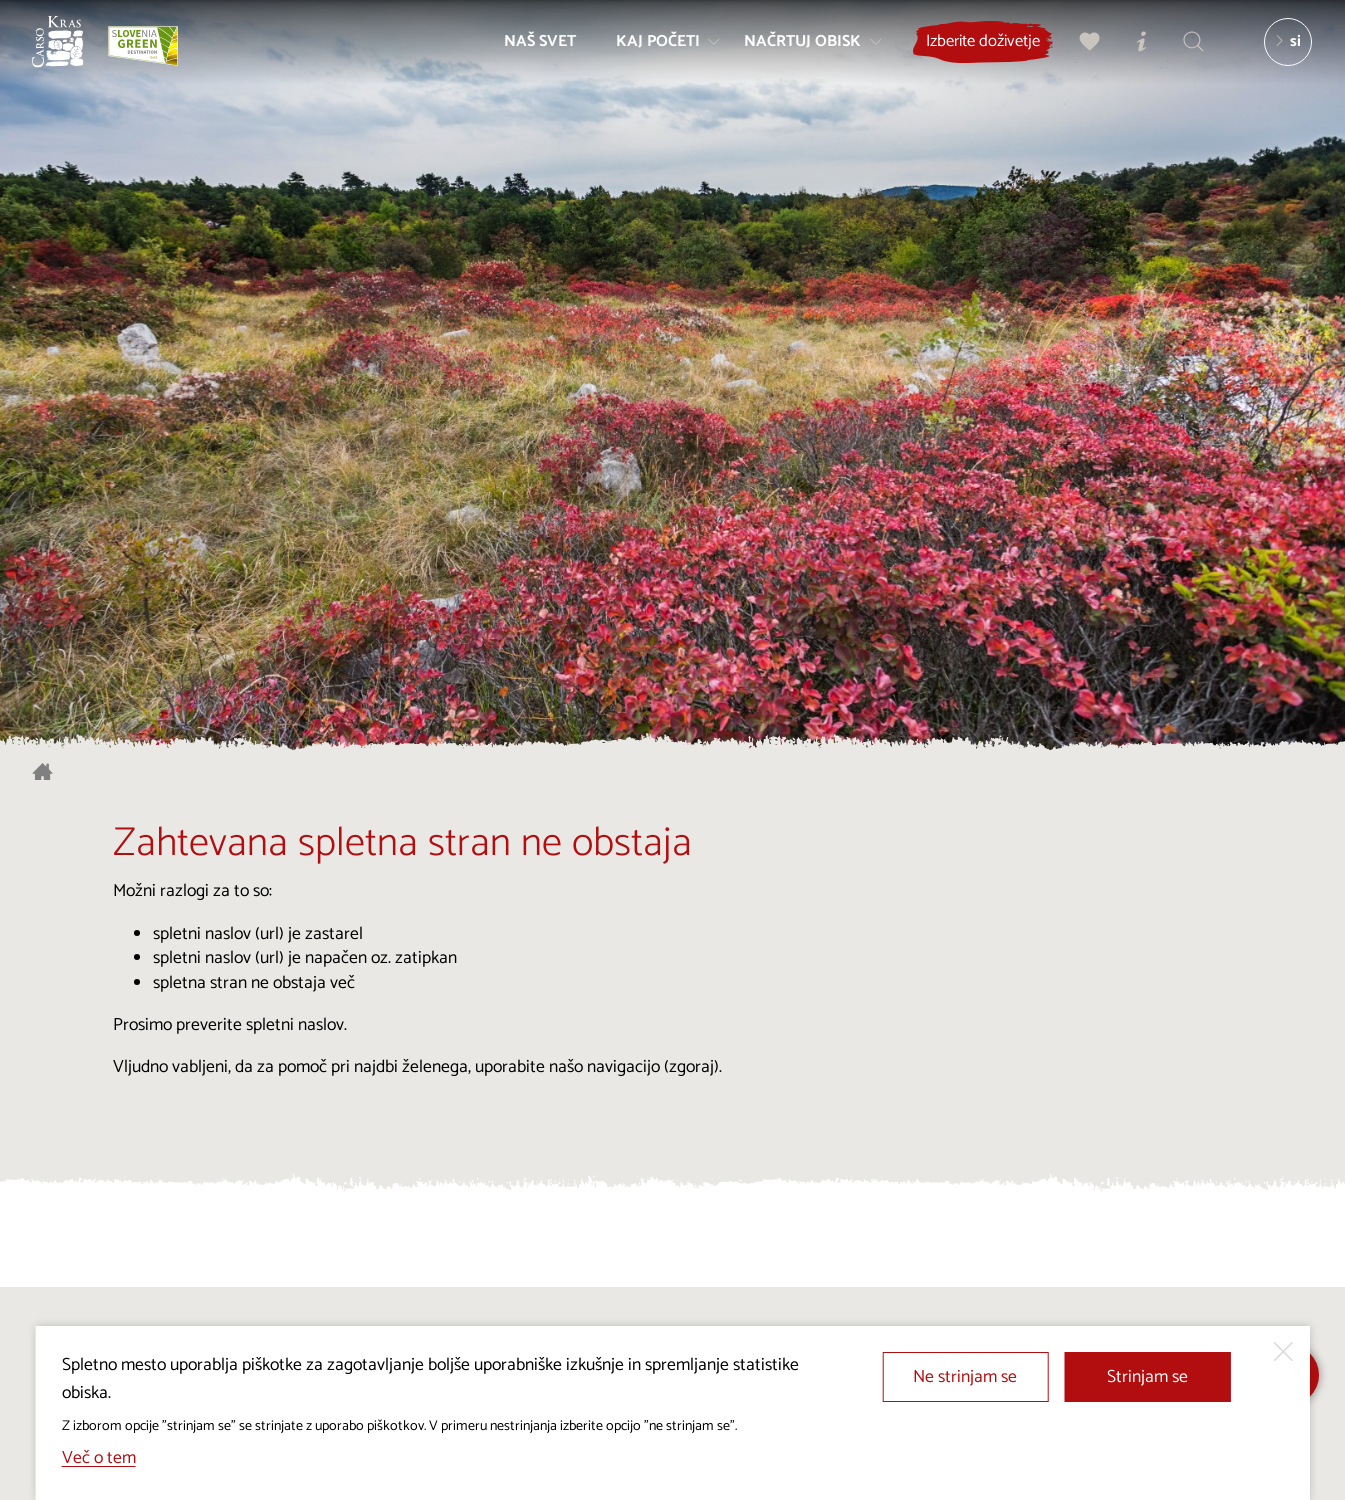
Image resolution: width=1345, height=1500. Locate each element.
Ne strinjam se (965, 1377)
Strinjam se (1147, 1377)
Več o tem (99, 1458)
